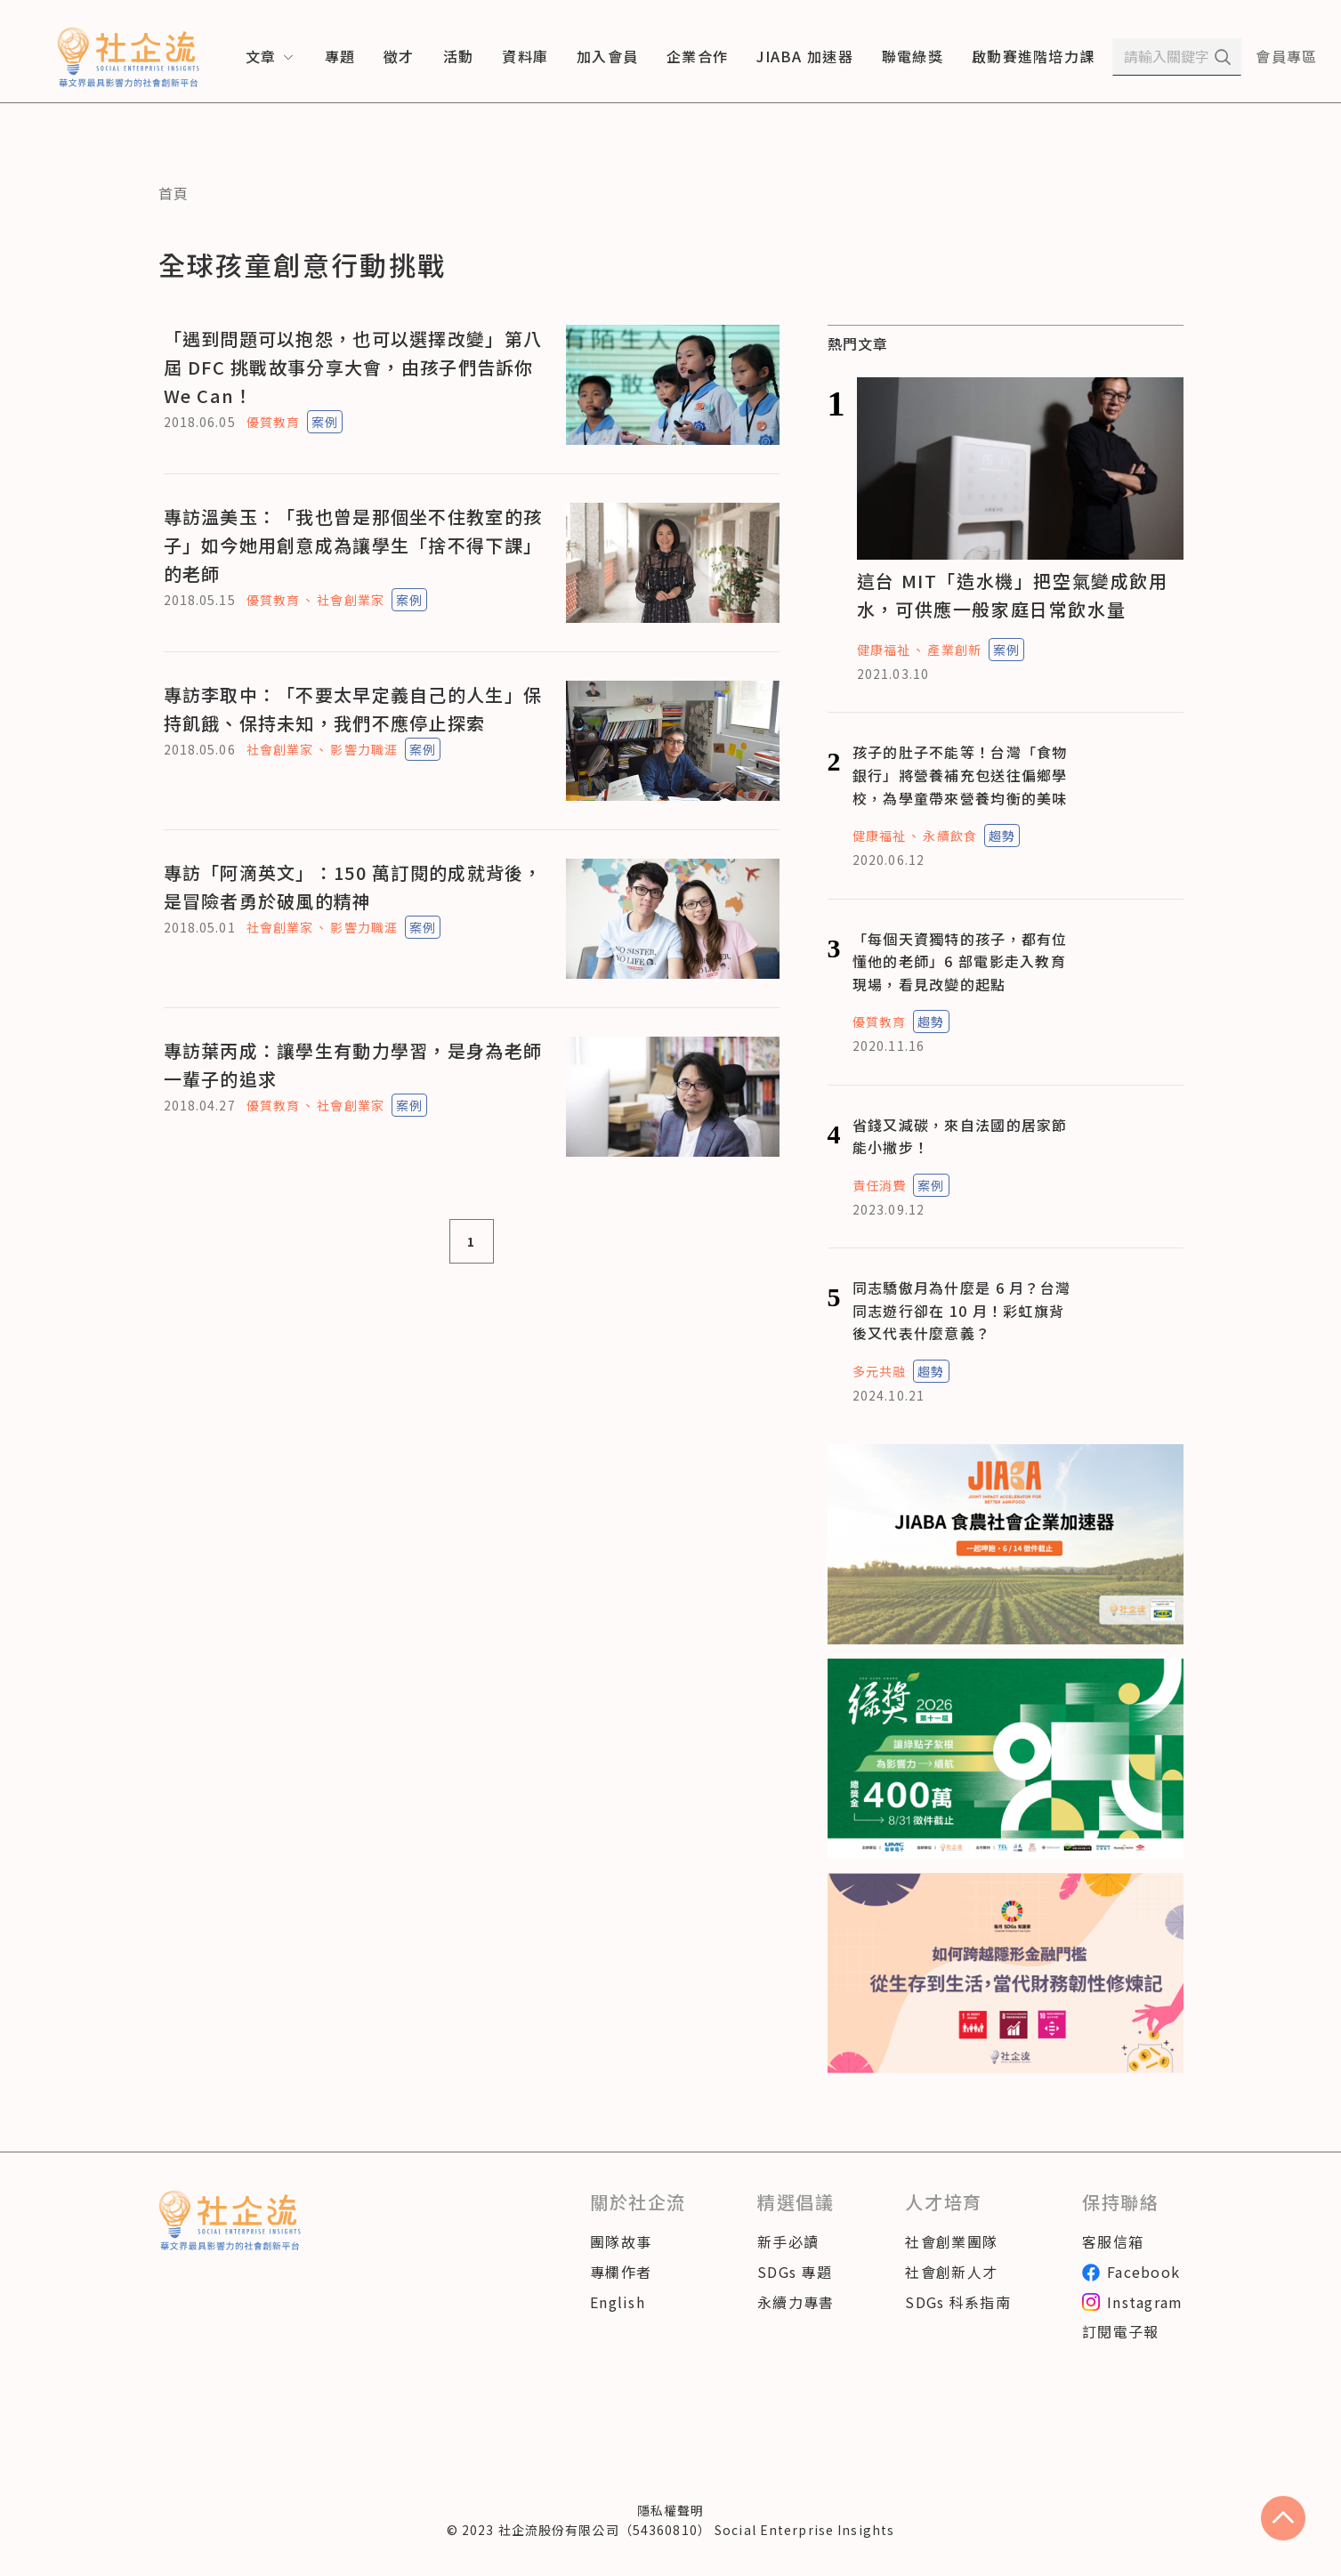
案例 (324, 422)
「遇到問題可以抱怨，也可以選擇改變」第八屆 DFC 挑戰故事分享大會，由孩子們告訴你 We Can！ (353, 367)
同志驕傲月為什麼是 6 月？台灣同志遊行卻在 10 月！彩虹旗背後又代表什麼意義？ (961, 1310)
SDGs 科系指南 (958, 2302)
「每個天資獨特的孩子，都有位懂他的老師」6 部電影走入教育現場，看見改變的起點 (960, 961)
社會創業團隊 (951, 2241)
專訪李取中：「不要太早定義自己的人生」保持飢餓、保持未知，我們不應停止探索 (353, 709)
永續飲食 (949, 835)
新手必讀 (788, 2241)
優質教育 (273, 422)
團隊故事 (620, 2241)
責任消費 (879, 1185)
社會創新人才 (951, 2271)
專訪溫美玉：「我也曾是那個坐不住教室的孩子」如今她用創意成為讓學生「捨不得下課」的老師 (353, 545)
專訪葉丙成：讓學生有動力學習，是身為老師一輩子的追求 (353, 1065)
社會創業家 (350, 600)
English (617, 2302)
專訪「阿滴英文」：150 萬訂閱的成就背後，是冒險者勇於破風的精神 (353, 887)
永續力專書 (795, 2302)
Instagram (1132, 2302)
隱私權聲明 (671, 2510)
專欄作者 (620, 2271)
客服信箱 (1112, 2241)
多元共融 (879, 1371)
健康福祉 (883, 649)
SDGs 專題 (794, 2271)
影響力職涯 (364, 749)
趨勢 (1002, 835)
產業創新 (954, 649)
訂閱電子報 (1120, 2331)
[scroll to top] (1283, 2518)
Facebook (1131, 2271)
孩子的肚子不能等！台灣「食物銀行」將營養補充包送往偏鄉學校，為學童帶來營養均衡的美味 (960, 774)
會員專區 (1286, 56)
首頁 (174, 193)
